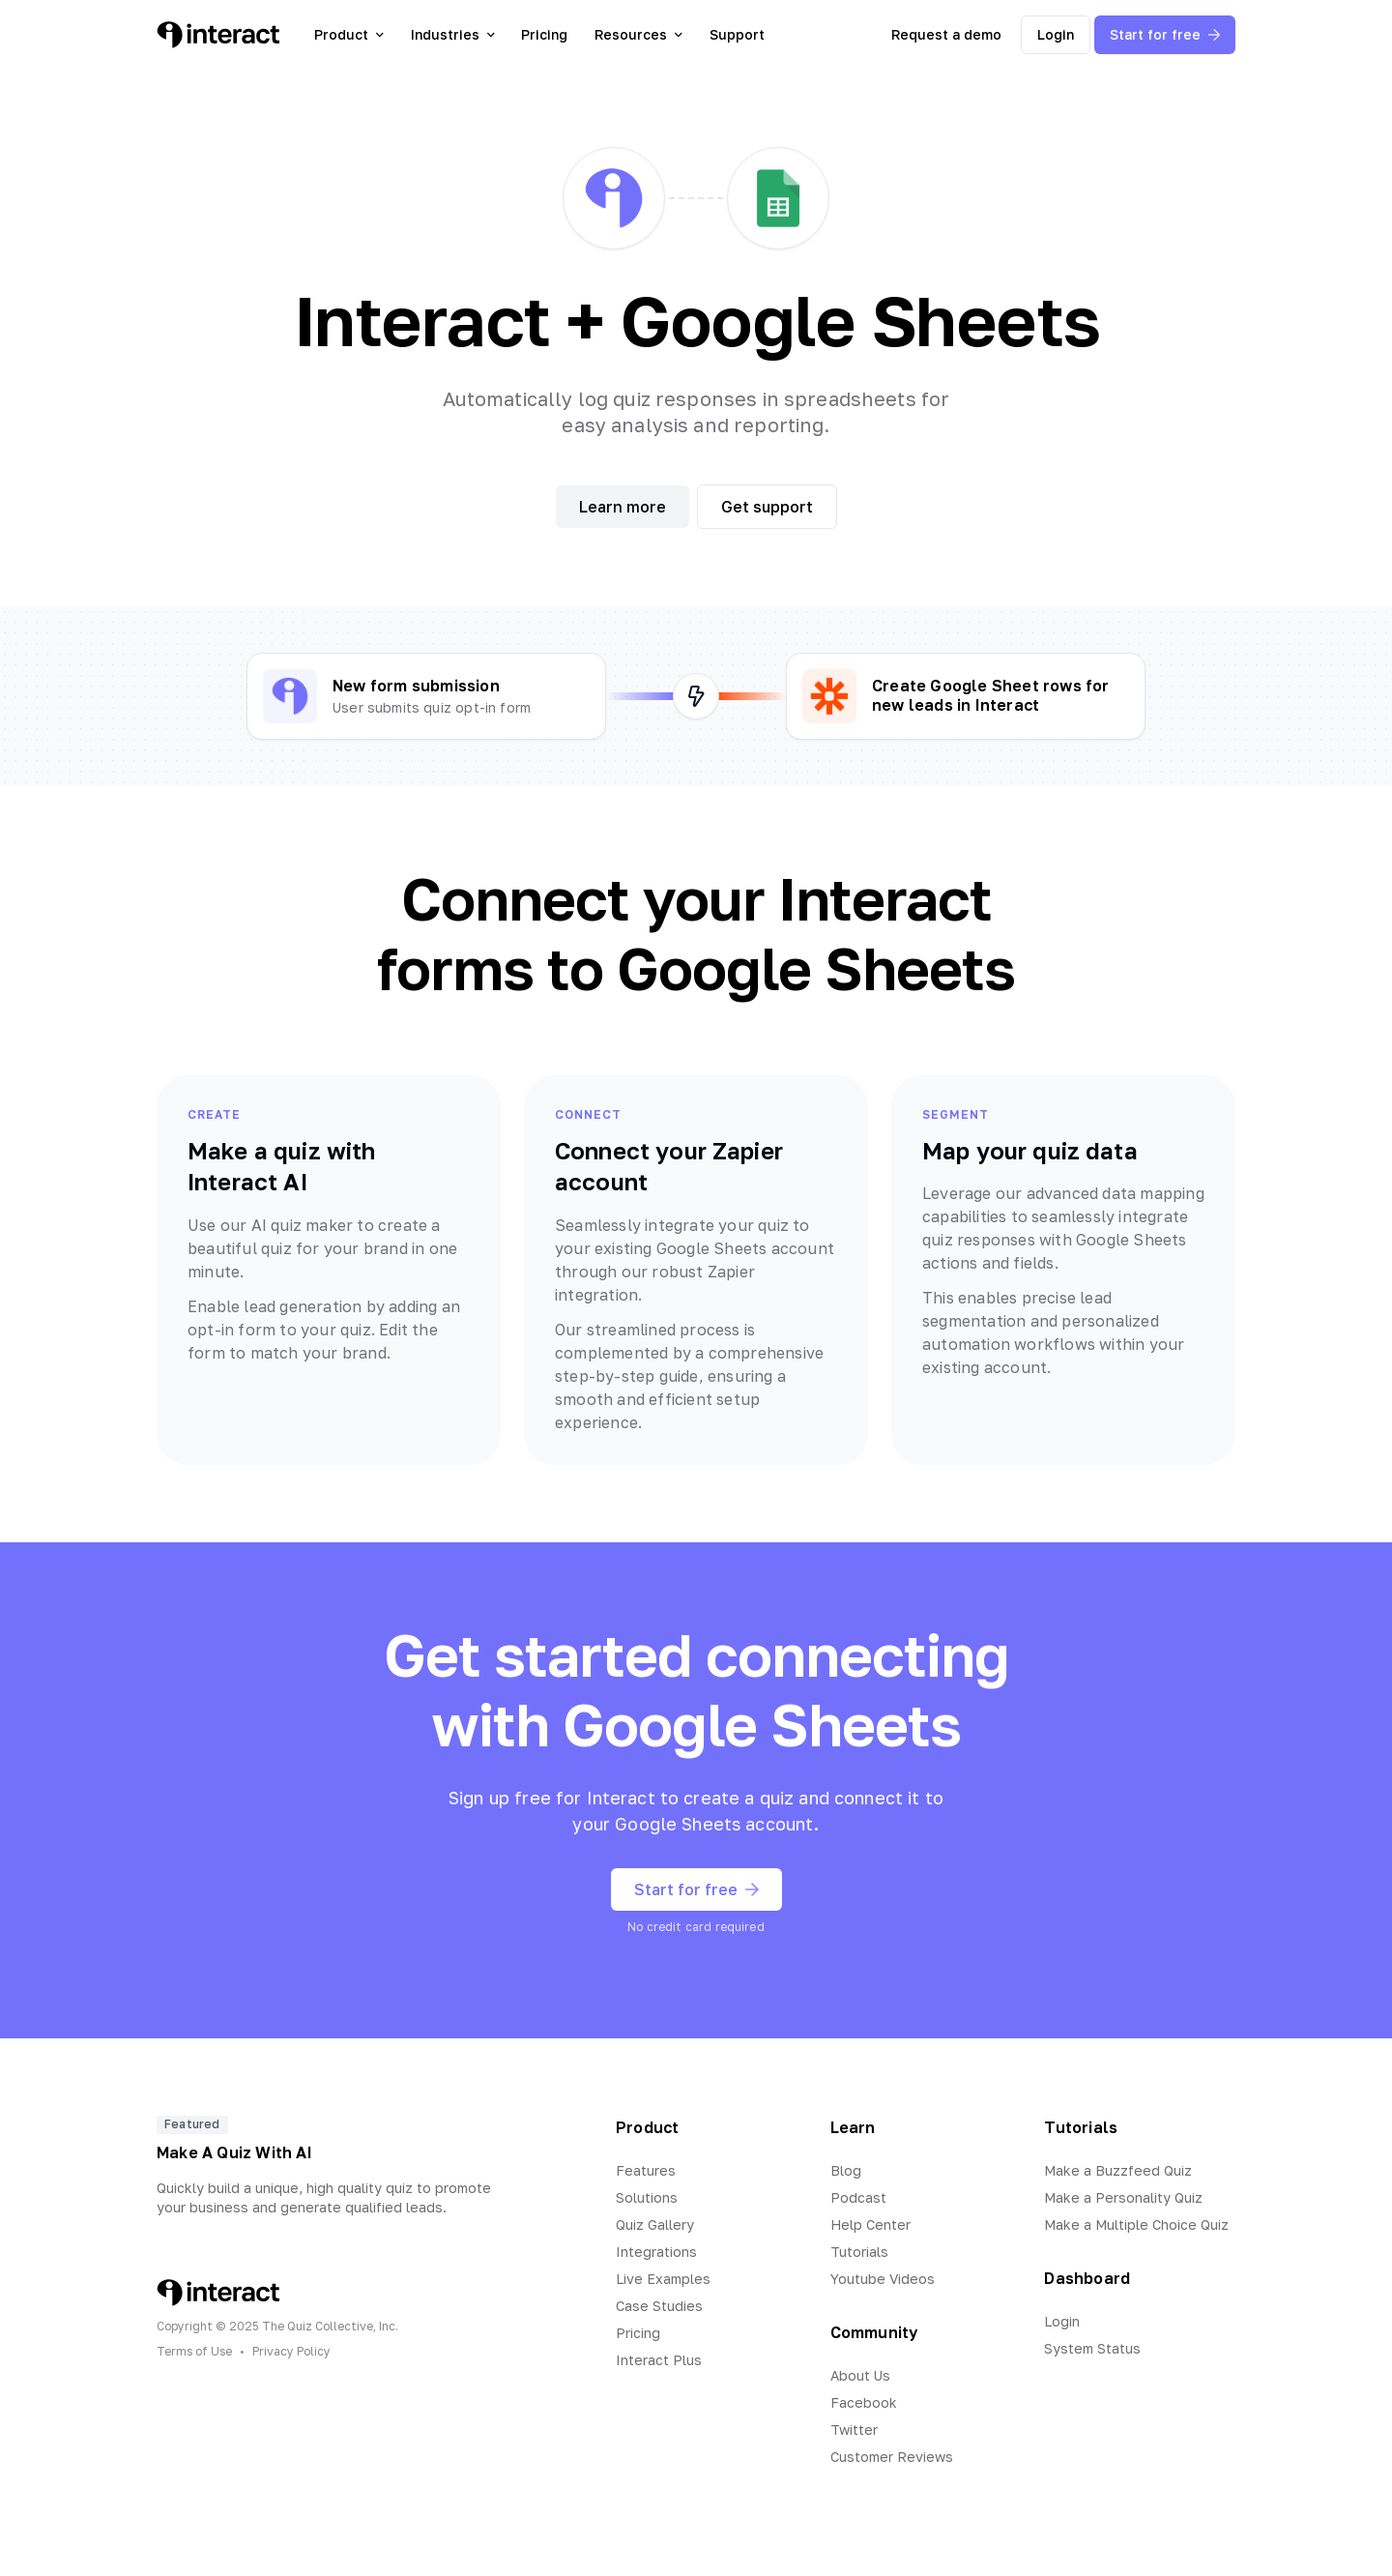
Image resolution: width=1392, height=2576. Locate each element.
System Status (1092, 2348)
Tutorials (859, 2251)
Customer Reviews (891, 2456)
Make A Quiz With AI (234, 2152)
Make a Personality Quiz (1123, 2197)
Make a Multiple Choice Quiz (1136, 2224)
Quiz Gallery (655, 2224)
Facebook (863, 2402)
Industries (453, 34)
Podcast (858, 2197)
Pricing (544, 34)
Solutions (647, 2197)
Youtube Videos (882, 2278)
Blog (845, 2170)
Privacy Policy (291, 2351)
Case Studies (659, 2306)
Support (737, 34)
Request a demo (946, 34)
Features (646, 2170)
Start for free (1165, 34)
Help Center (870, 2224)
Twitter (854, 2429)
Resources (638, 34)
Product (349, 34)
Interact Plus (659, 2360)
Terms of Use (194, 2351)
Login (1055, 34)
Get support (767, 506)
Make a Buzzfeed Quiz (1118, 2170)
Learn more (622, 506)
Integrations (656, 2251)
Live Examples (663, 2278)
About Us (860, 2375)
